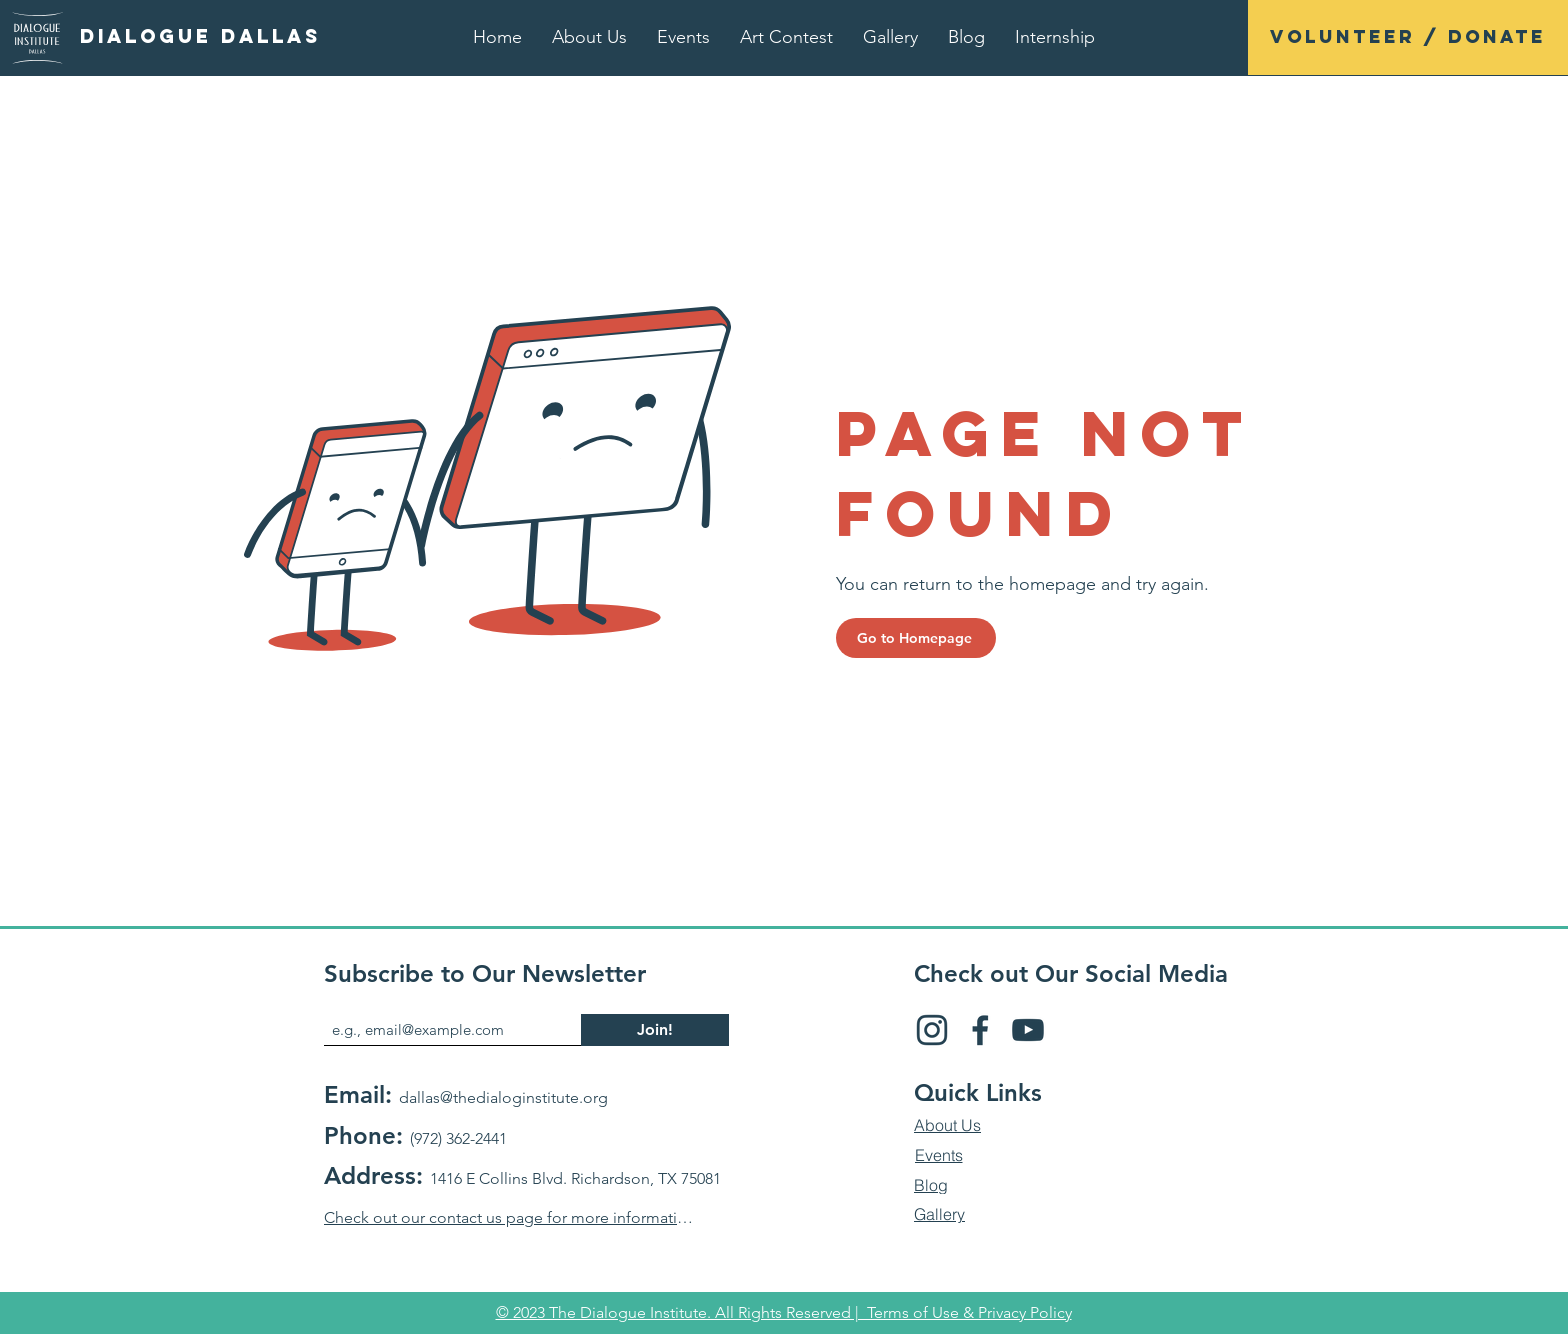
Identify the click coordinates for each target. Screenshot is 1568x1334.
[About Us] (947, 1126)
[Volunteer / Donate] (1408, 37)
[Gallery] (939, 1215)
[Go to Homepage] (916, 638)
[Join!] (655, 1030)
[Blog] (931, 1186)
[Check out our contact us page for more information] (508, 1218)
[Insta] (932, 1030)
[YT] (1028, 1030)
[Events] (938, 1156)
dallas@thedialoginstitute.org (503, 1097)
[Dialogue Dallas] (200, 37)
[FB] (980, 1030)
